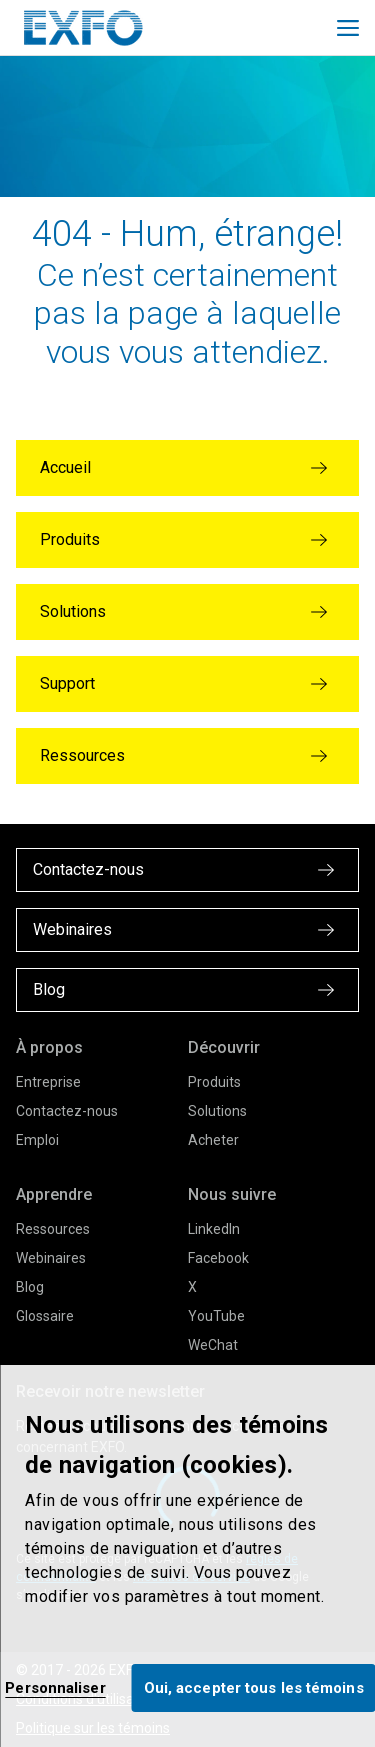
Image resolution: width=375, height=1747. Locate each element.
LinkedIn (214, 1229)
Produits (214, 1082)
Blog (30, 1287)
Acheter (213, 1140)
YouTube (216, 1316)
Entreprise (48, 1082)
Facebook (218, 1258)
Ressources (53, 1229)
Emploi (37, 1140)
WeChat (213, 1345)
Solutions (217, 1111)
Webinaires (51, 1258)
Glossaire (45, 1316)
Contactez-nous (67, 1111)
